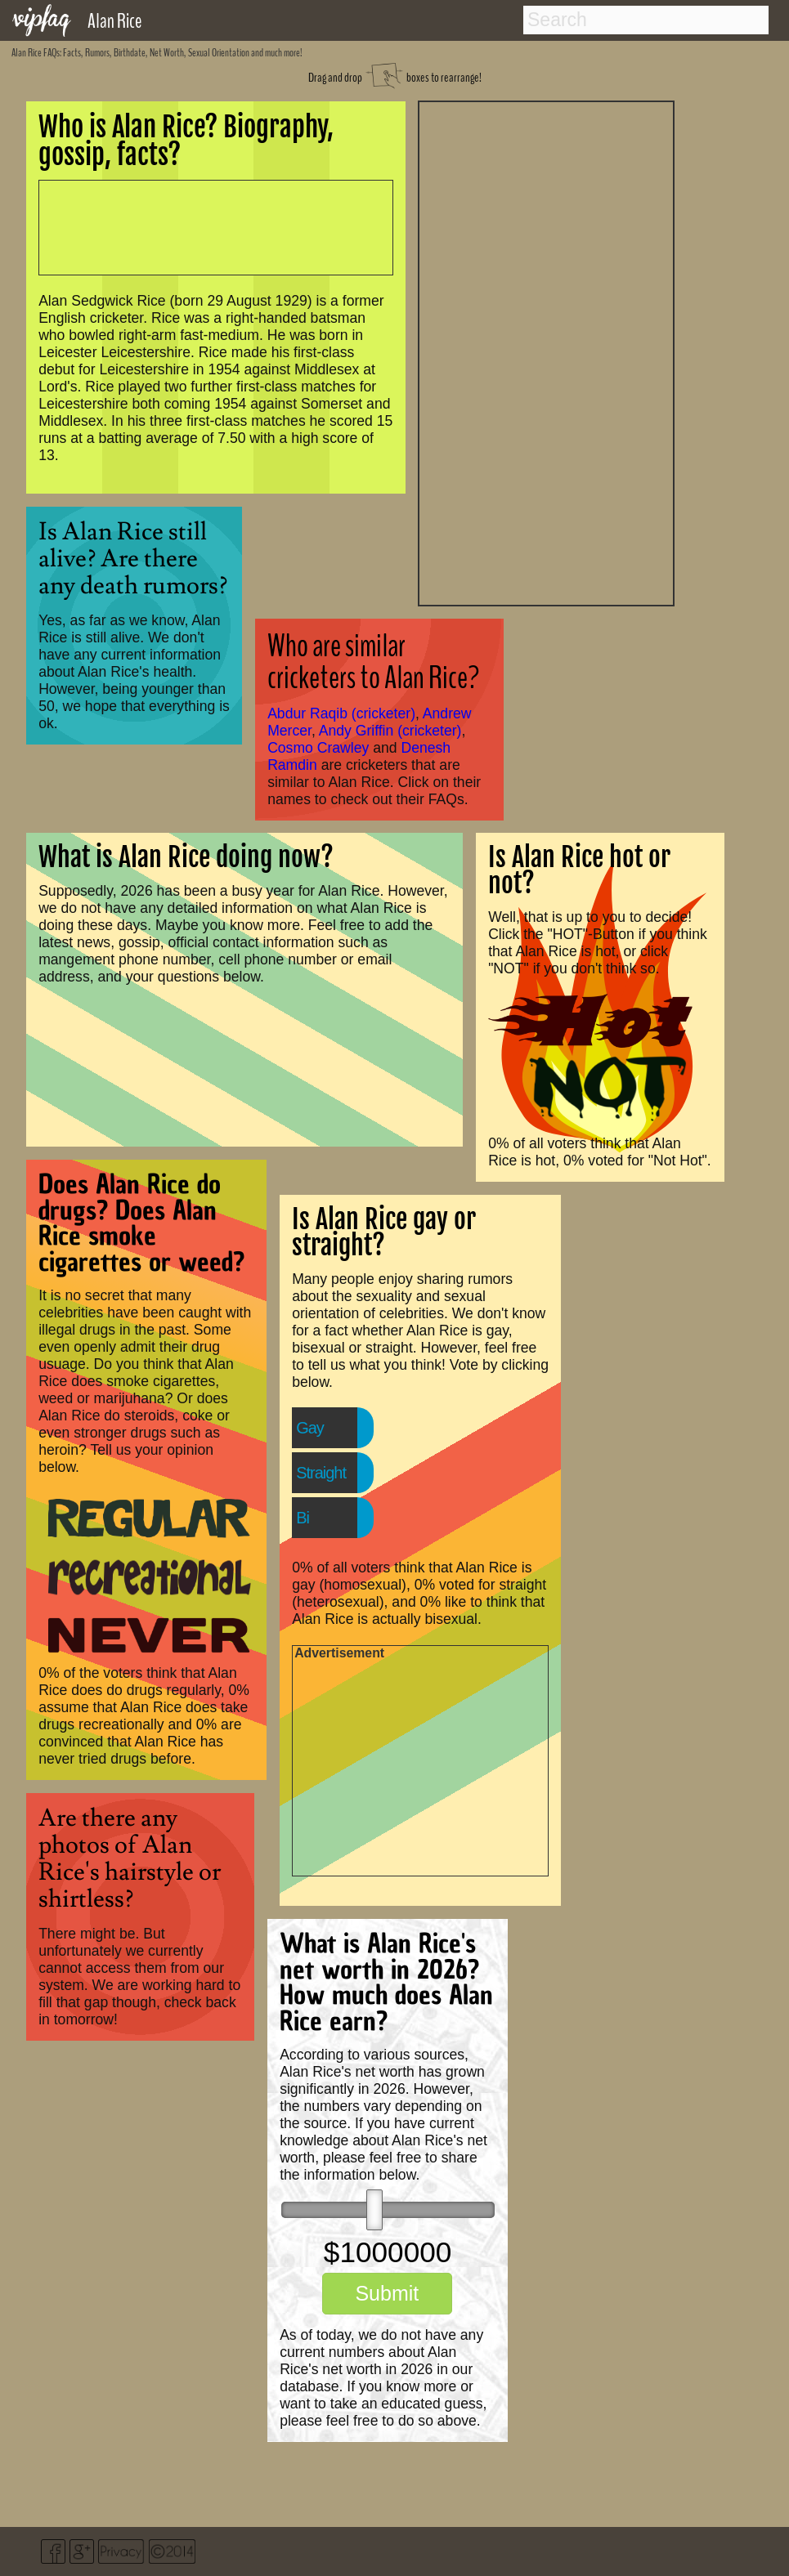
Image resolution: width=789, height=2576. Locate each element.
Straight (321, 1473)
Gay (310, 1428)
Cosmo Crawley (318, 748)
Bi (302, 1518)
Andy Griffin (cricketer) (390, 730)
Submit (387, 2293)
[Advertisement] (546, 351)
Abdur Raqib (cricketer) (341, 713)
